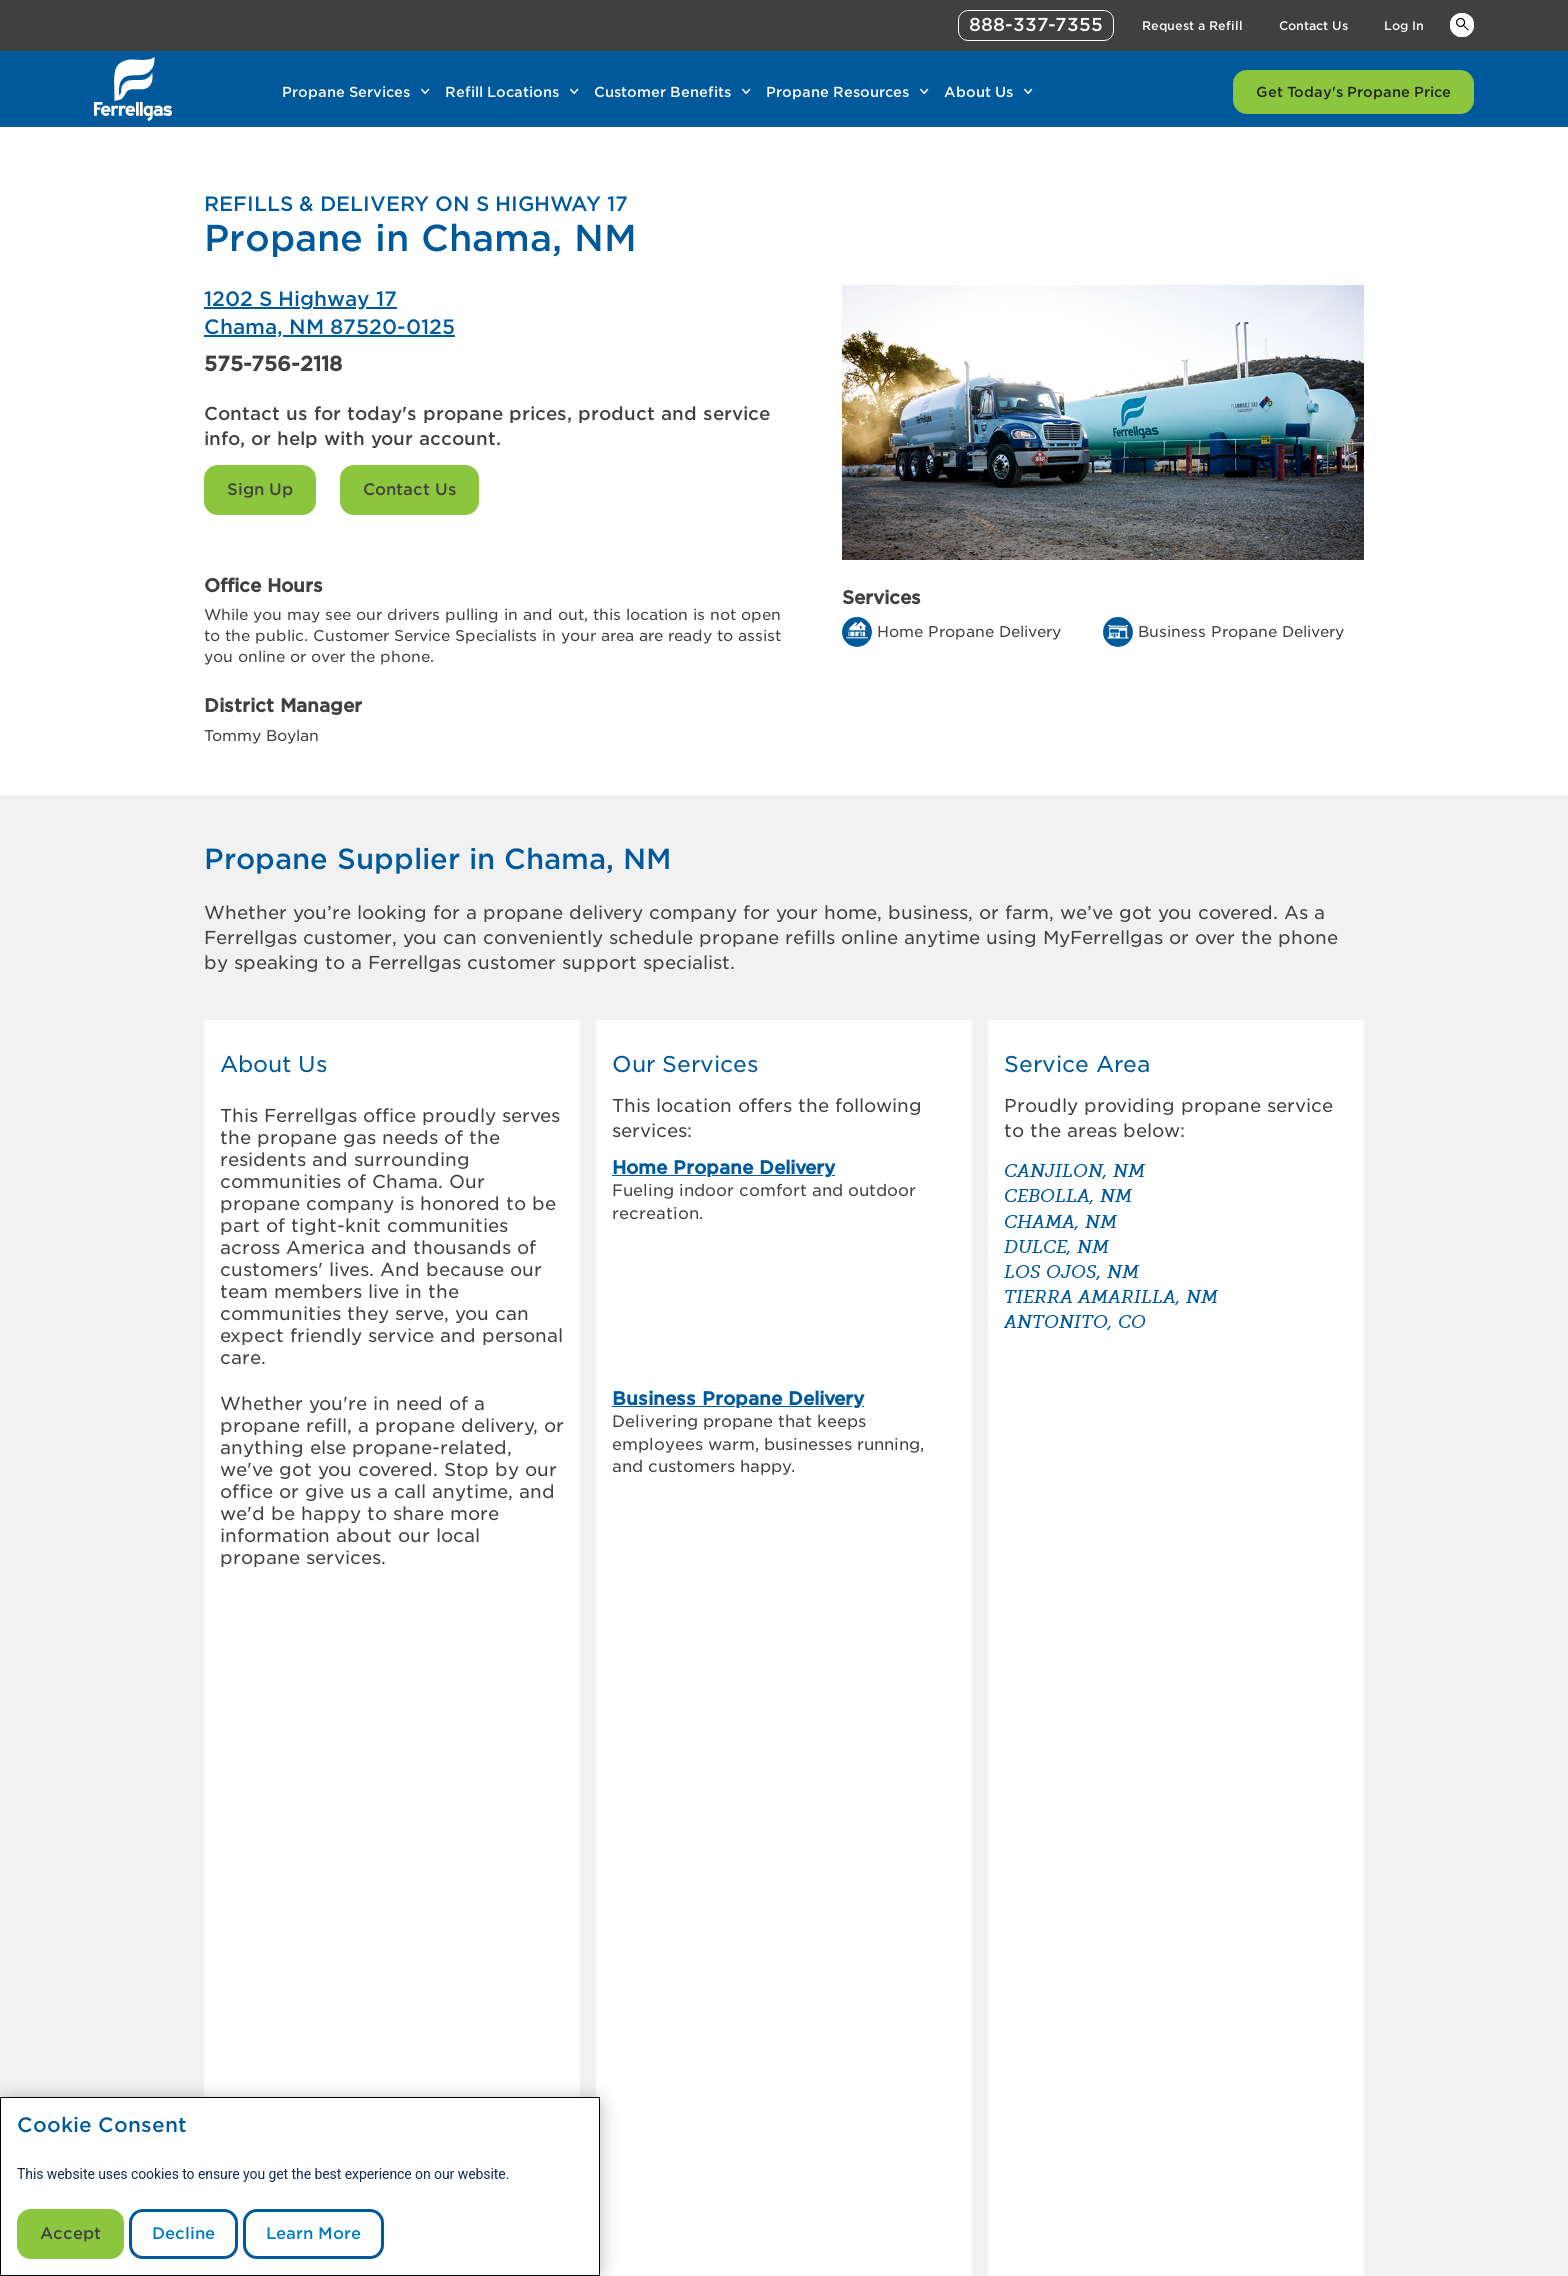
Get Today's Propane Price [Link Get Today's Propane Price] (1353, 92)
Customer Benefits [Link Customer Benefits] (662, 92)
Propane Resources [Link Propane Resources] (837, 92)
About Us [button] (274, 1064)
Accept (70, 2233)
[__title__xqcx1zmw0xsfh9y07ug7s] (133, 89)
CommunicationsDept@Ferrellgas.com (668, 2254)
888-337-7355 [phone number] (1036, 24)
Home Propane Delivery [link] (723, 1167)
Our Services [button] (685, 1064)
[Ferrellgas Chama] (494, 313)
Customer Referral (544, 2076)
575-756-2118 (273, 364)
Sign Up (260, 489)
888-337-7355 (1094, 2254)
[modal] (300, 2186)
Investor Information (551, 2052)
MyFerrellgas (744, 2028)
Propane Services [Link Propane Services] (346, 92)
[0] (282, 1991)
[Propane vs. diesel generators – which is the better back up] (1042, 1805)
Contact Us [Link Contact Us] (1313, 25)
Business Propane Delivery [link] (738, 1249)
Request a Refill (754, 2076)
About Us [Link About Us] (978, 92)
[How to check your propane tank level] (1042, 1755)
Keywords (1462, 24)
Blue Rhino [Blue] (1334, 2211)
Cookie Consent (102, 2125)
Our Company (527, 2028)
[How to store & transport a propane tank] (1042, 1855)
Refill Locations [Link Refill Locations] (502, 92)
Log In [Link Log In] (1404, 25)
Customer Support (764, 2052)
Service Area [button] (1077, 1064)
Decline (183, 2233)
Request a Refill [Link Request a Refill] (1192, 25)
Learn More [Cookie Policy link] (313, 2233)
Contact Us (409, 489)
